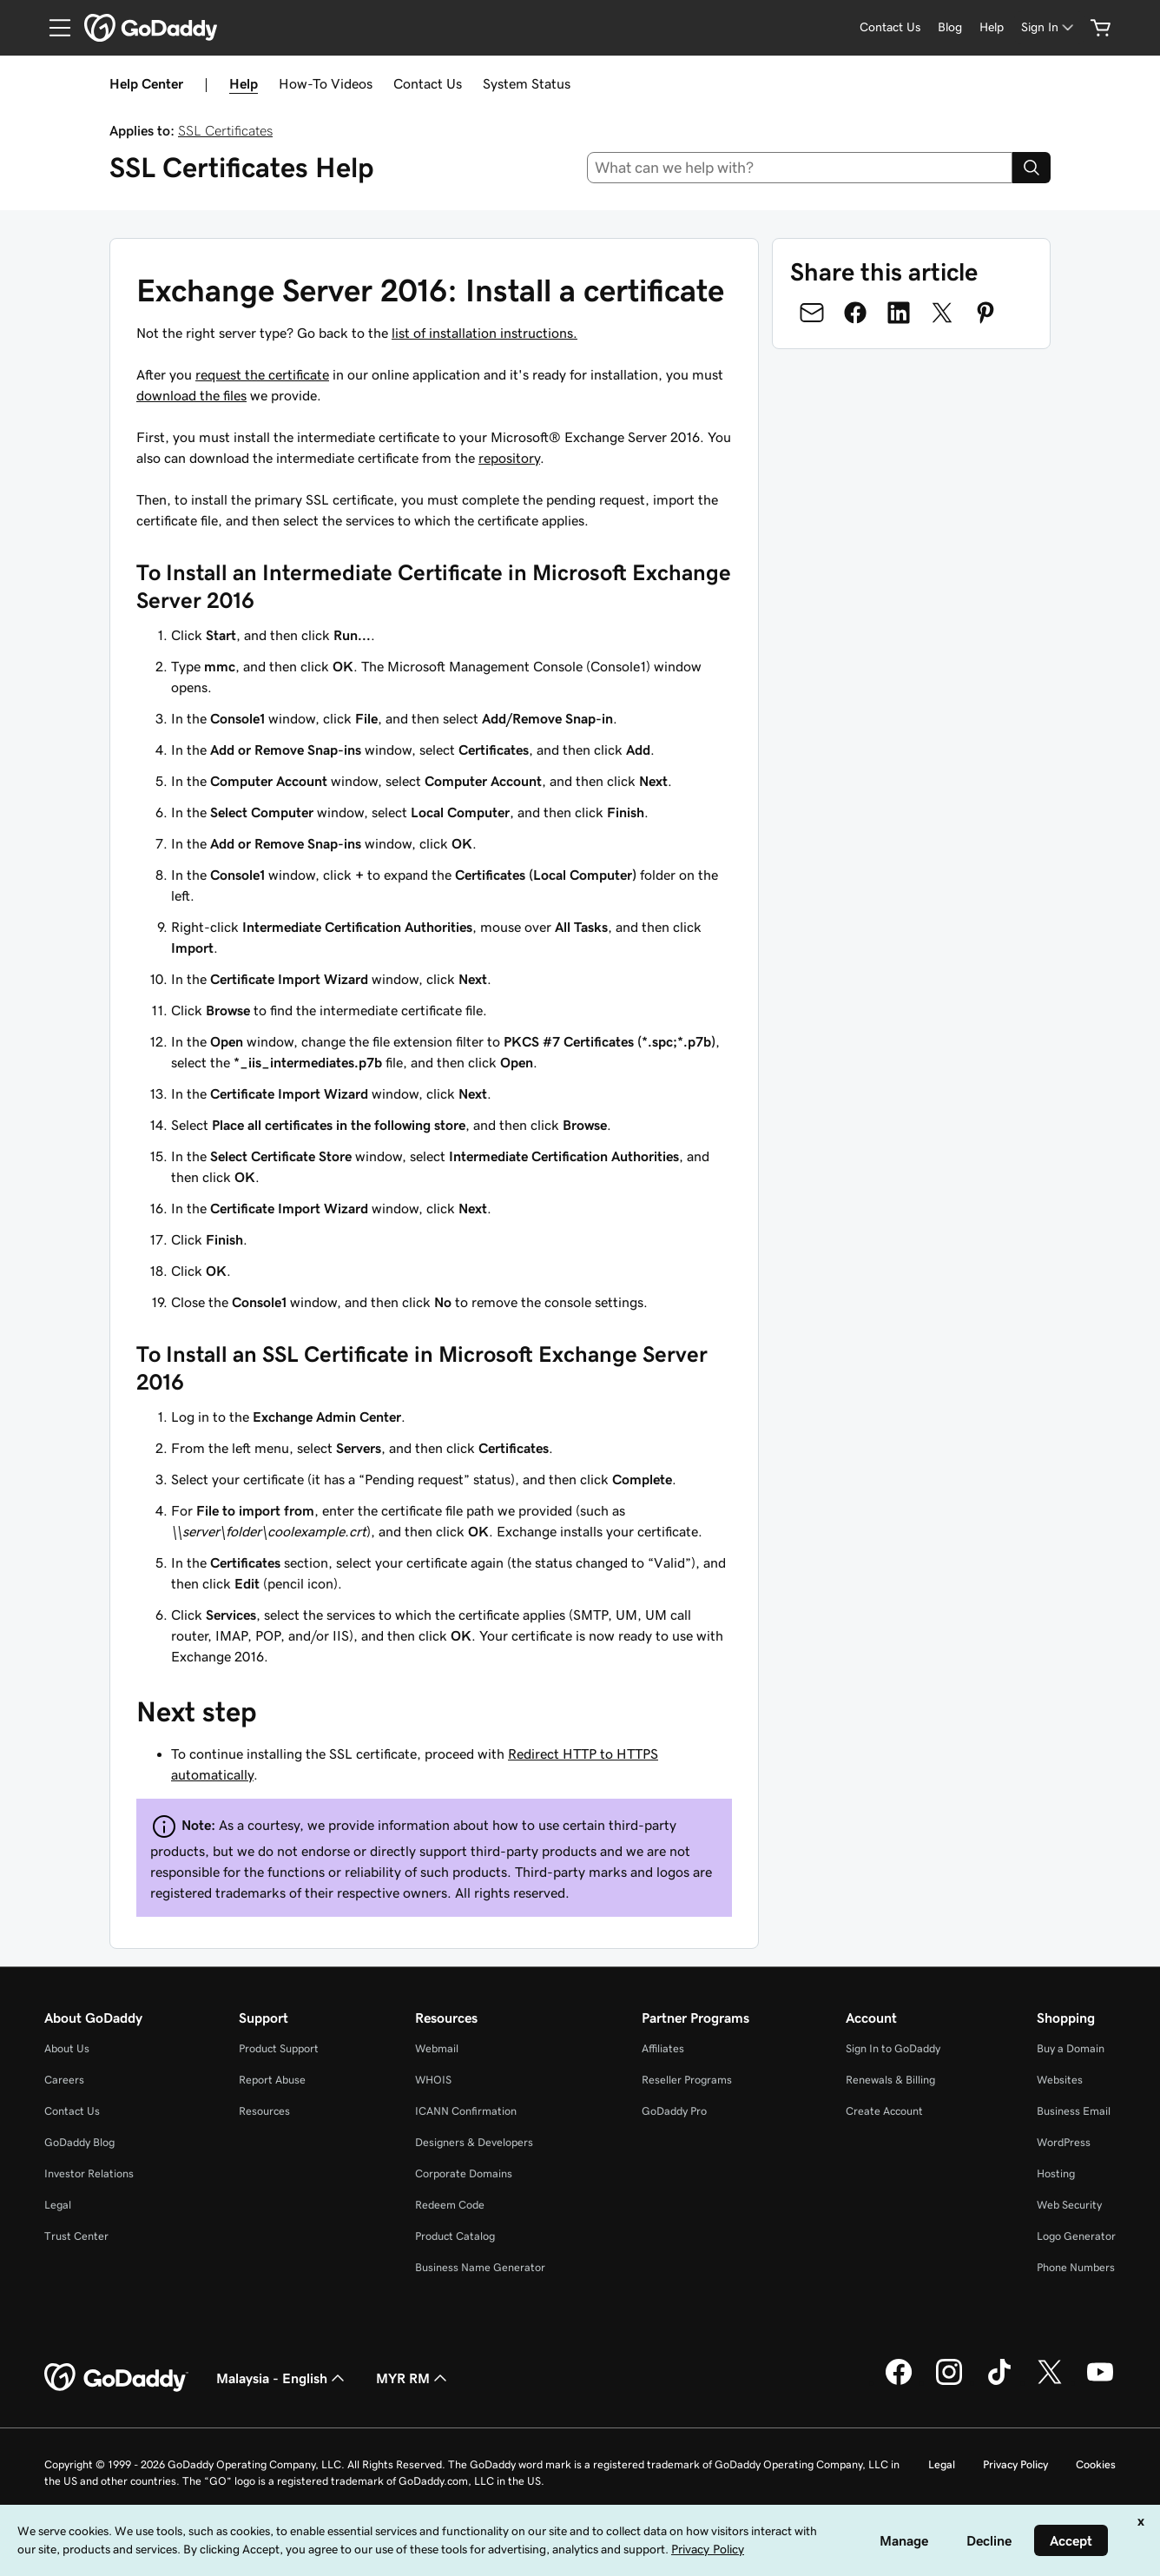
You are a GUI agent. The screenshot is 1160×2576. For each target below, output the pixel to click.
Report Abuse (272, 2079)
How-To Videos (325, 83)
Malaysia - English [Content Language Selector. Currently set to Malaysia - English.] (282, 2378)
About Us (66, 2048)
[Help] (991, 27)
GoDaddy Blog (79, 2142)
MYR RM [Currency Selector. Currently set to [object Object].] (413, 2378)
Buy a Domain (1070, 2048)
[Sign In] (1049, 27)
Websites (1060, 2079)
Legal (57, 2204)
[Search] (1031, 167)
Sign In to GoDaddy (893, 2048)
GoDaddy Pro (674, 2111)
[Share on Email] (812, 312)
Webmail (436, 2048)
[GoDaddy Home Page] (116, 2378)
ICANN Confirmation (466, 2111)
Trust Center (76, 2236)
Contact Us (427, 83)
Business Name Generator (480, 2267)
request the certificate (262, 374)
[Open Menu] (53, 28)
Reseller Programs (687, 2079)
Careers (64, 2079)
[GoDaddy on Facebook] (898, 2382)
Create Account (884, 2111)
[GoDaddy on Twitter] (1049, 2382)
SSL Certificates (225, 130)
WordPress (1064, 2142)
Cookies (1096, 2464)
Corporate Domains (463, 2173)
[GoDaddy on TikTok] (999, 2382)
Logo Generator (1076, 2236)
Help (243, 83)
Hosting (1056, 2173)
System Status (526, 83)
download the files (191, 395)
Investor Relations (89, 2173)
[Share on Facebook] (855, 312)
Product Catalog (455, 2236)
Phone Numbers (1076, 2267)
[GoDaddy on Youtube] (1100, 2382)
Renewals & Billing (890, 2079)
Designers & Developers (474, 2142)
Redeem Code (449, 2204)
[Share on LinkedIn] (898, 312)
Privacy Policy (1015, 2464)
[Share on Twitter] (942, 312)
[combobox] (800, 167)
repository (509, 458)
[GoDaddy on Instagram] (949, 2382)
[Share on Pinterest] (985, 312)
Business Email (1074, 2111)
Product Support (279, 2048)
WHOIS (433, 2079)
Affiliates (663, 2048)
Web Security (1069, 2204)
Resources (264, 2111)
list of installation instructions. (484, 333)
